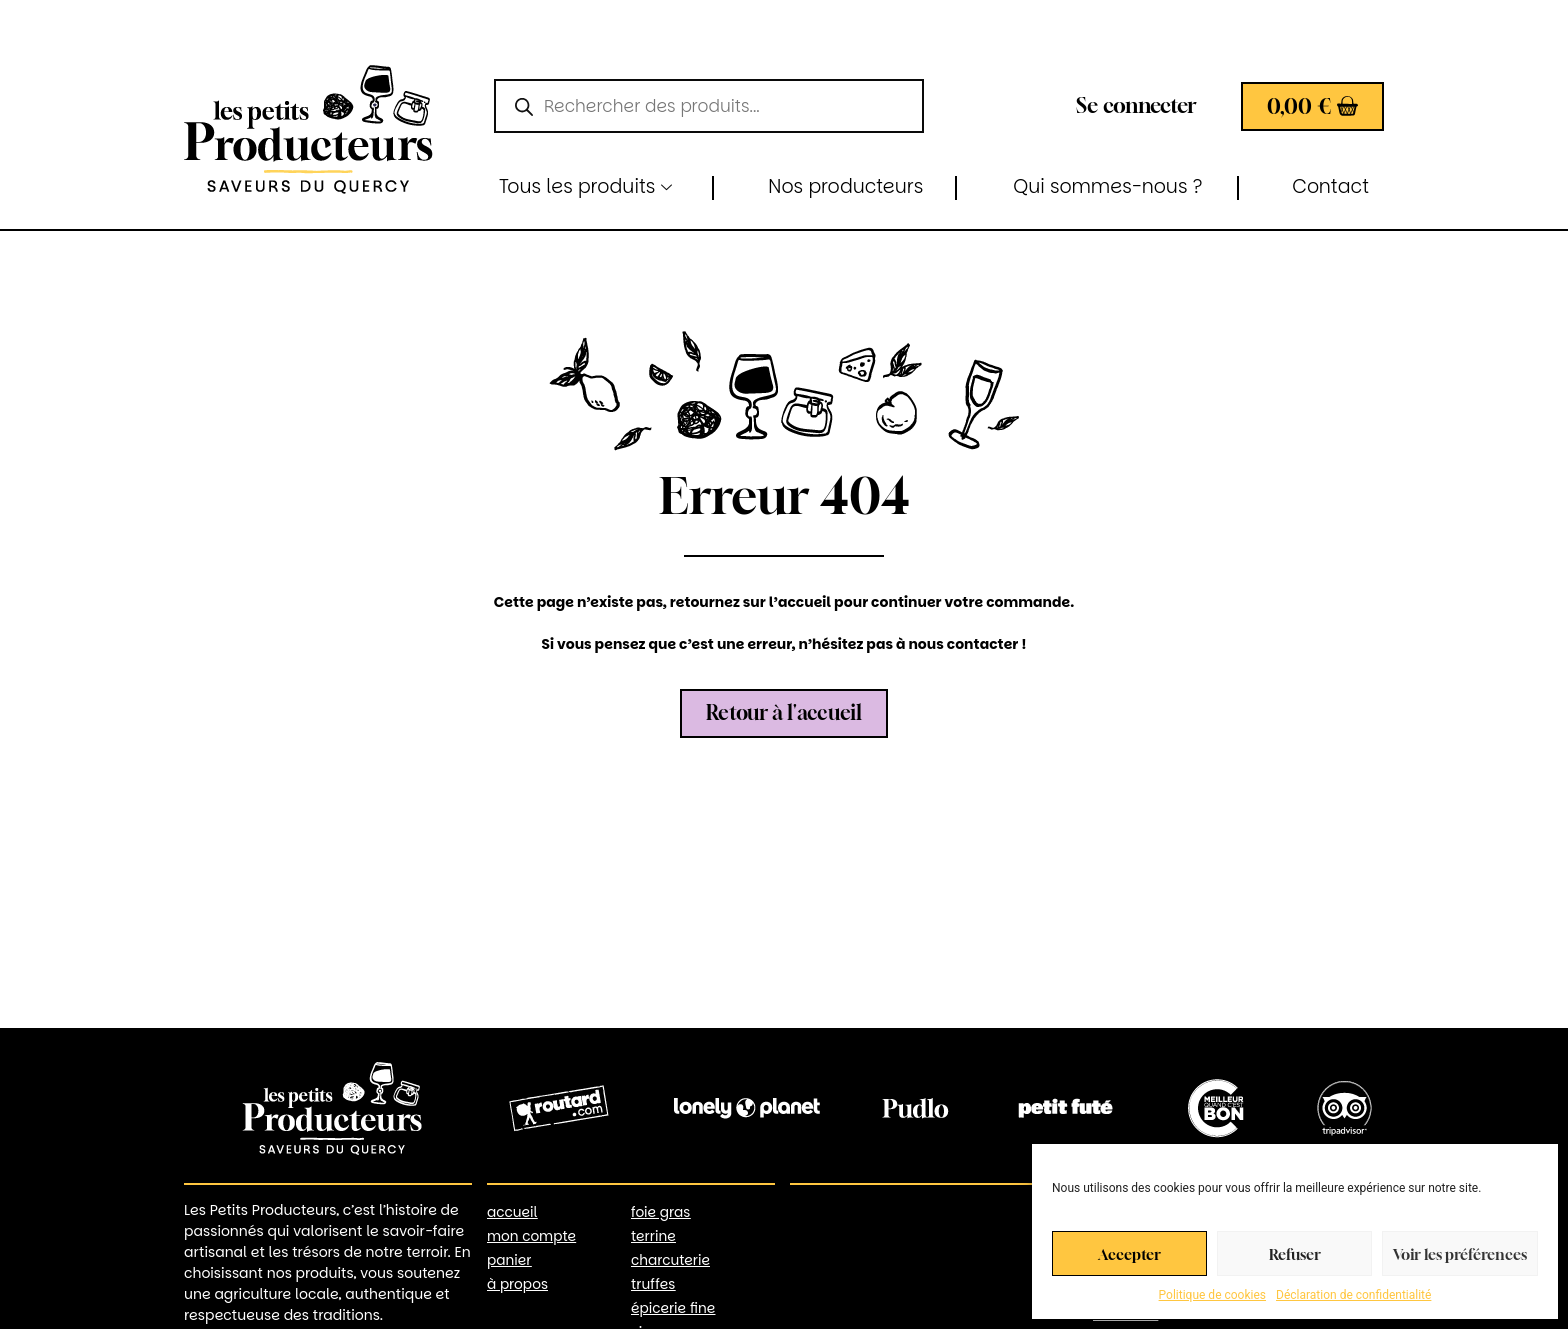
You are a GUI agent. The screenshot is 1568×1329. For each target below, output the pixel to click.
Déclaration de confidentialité (1353, 1295)
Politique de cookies (1212, 1295)
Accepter (1129, 1254)
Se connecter (1136, 105)
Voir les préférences (1460, 1254)
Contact (1330, 186)
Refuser (1295, 1254)
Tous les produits (585, 186)
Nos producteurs (845, 186)
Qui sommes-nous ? (1107, 186)
